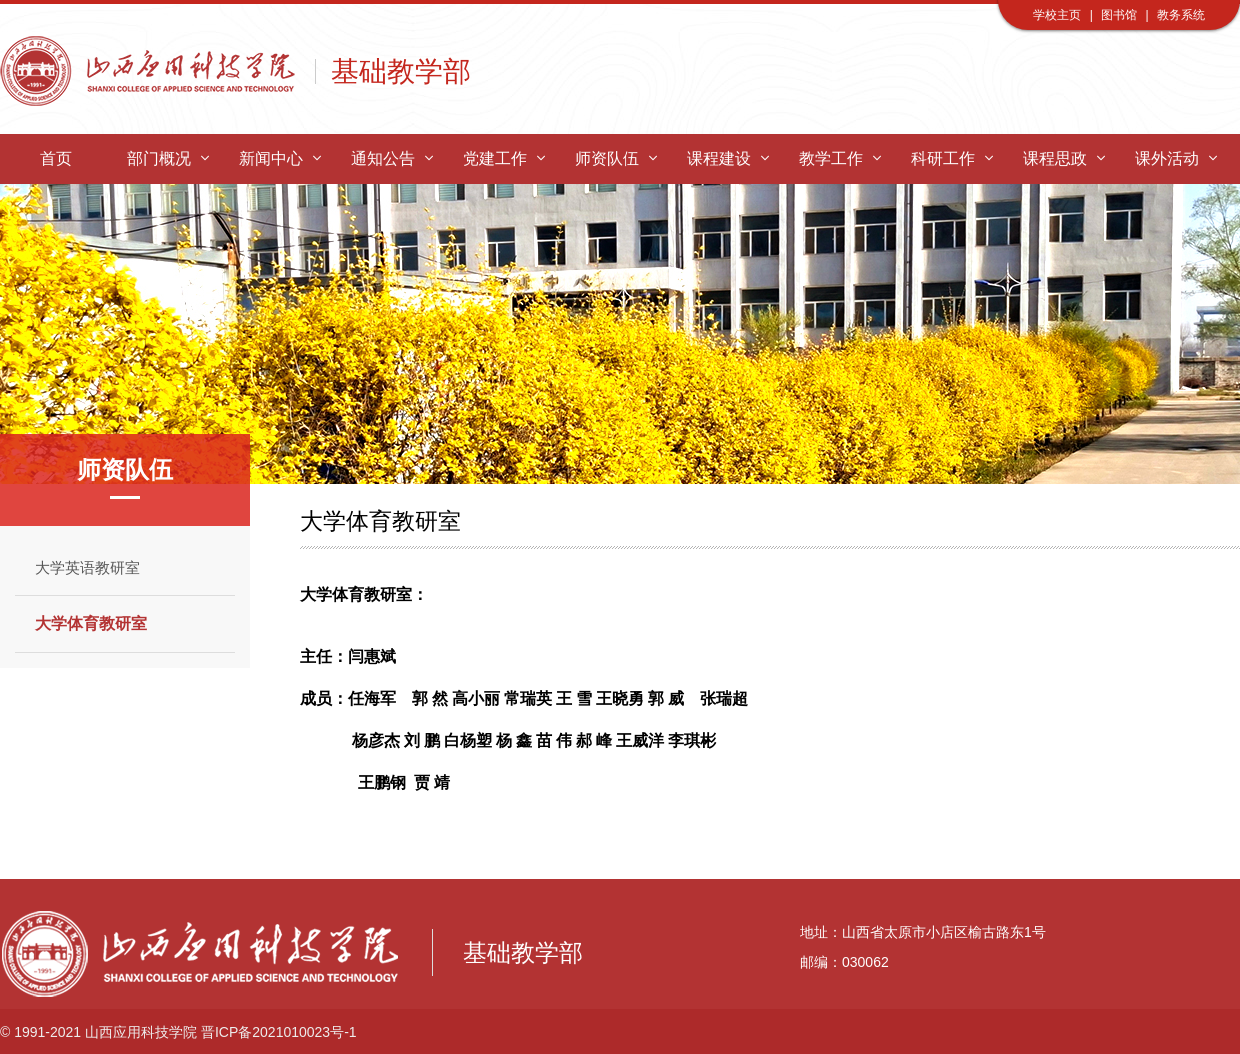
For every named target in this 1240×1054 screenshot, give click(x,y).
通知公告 (391, 158)
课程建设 (727, 158)
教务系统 (1181, 15)
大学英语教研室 (87, 567)
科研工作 (951, 158)
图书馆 (1119, 15)
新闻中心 (279, 158)
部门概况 (167, 158)
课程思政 (1063, 158)
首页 (56, 158)
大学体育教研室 (91, 623)
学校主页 (1057, 15)
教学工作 (839, 158)
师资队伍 (615, 158)
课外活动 (1175, 158)
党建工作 (503, 158)
